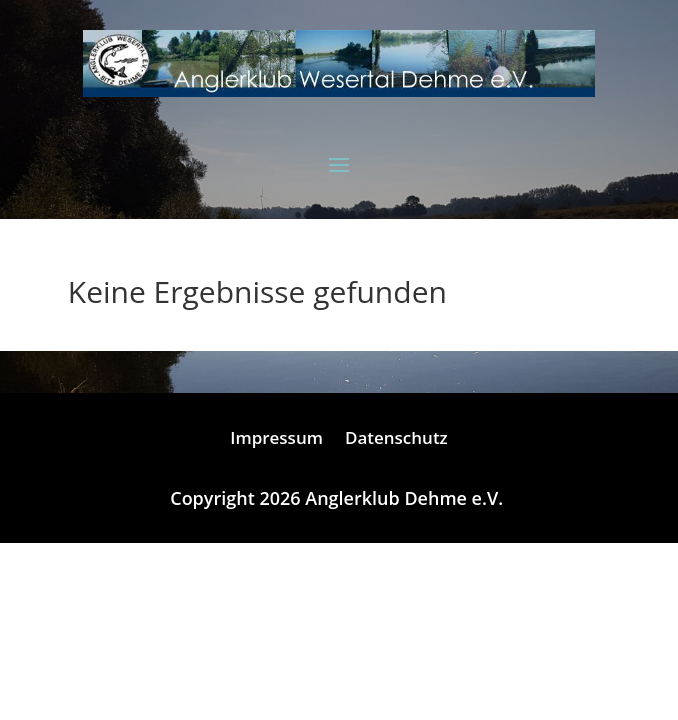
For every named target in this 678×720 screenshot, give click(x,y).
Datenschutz (396, 440)
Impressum (276, 440)
